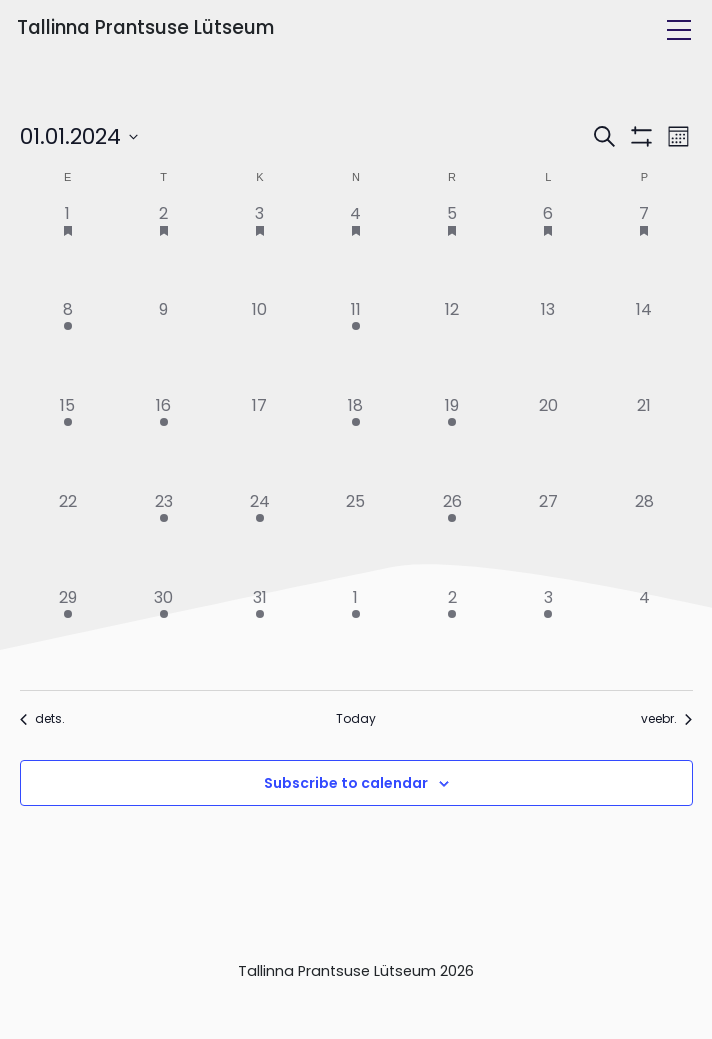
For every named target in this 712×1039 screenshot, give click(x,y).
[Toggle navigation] (679, 30)
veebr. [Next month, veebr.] (666, 719)
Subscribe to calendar (346, 783)
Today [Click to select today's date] (356, 719)
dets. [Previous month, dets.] (42, 719)
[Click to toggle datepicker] (79, 136)
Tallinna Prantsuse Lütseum (145, 27)
